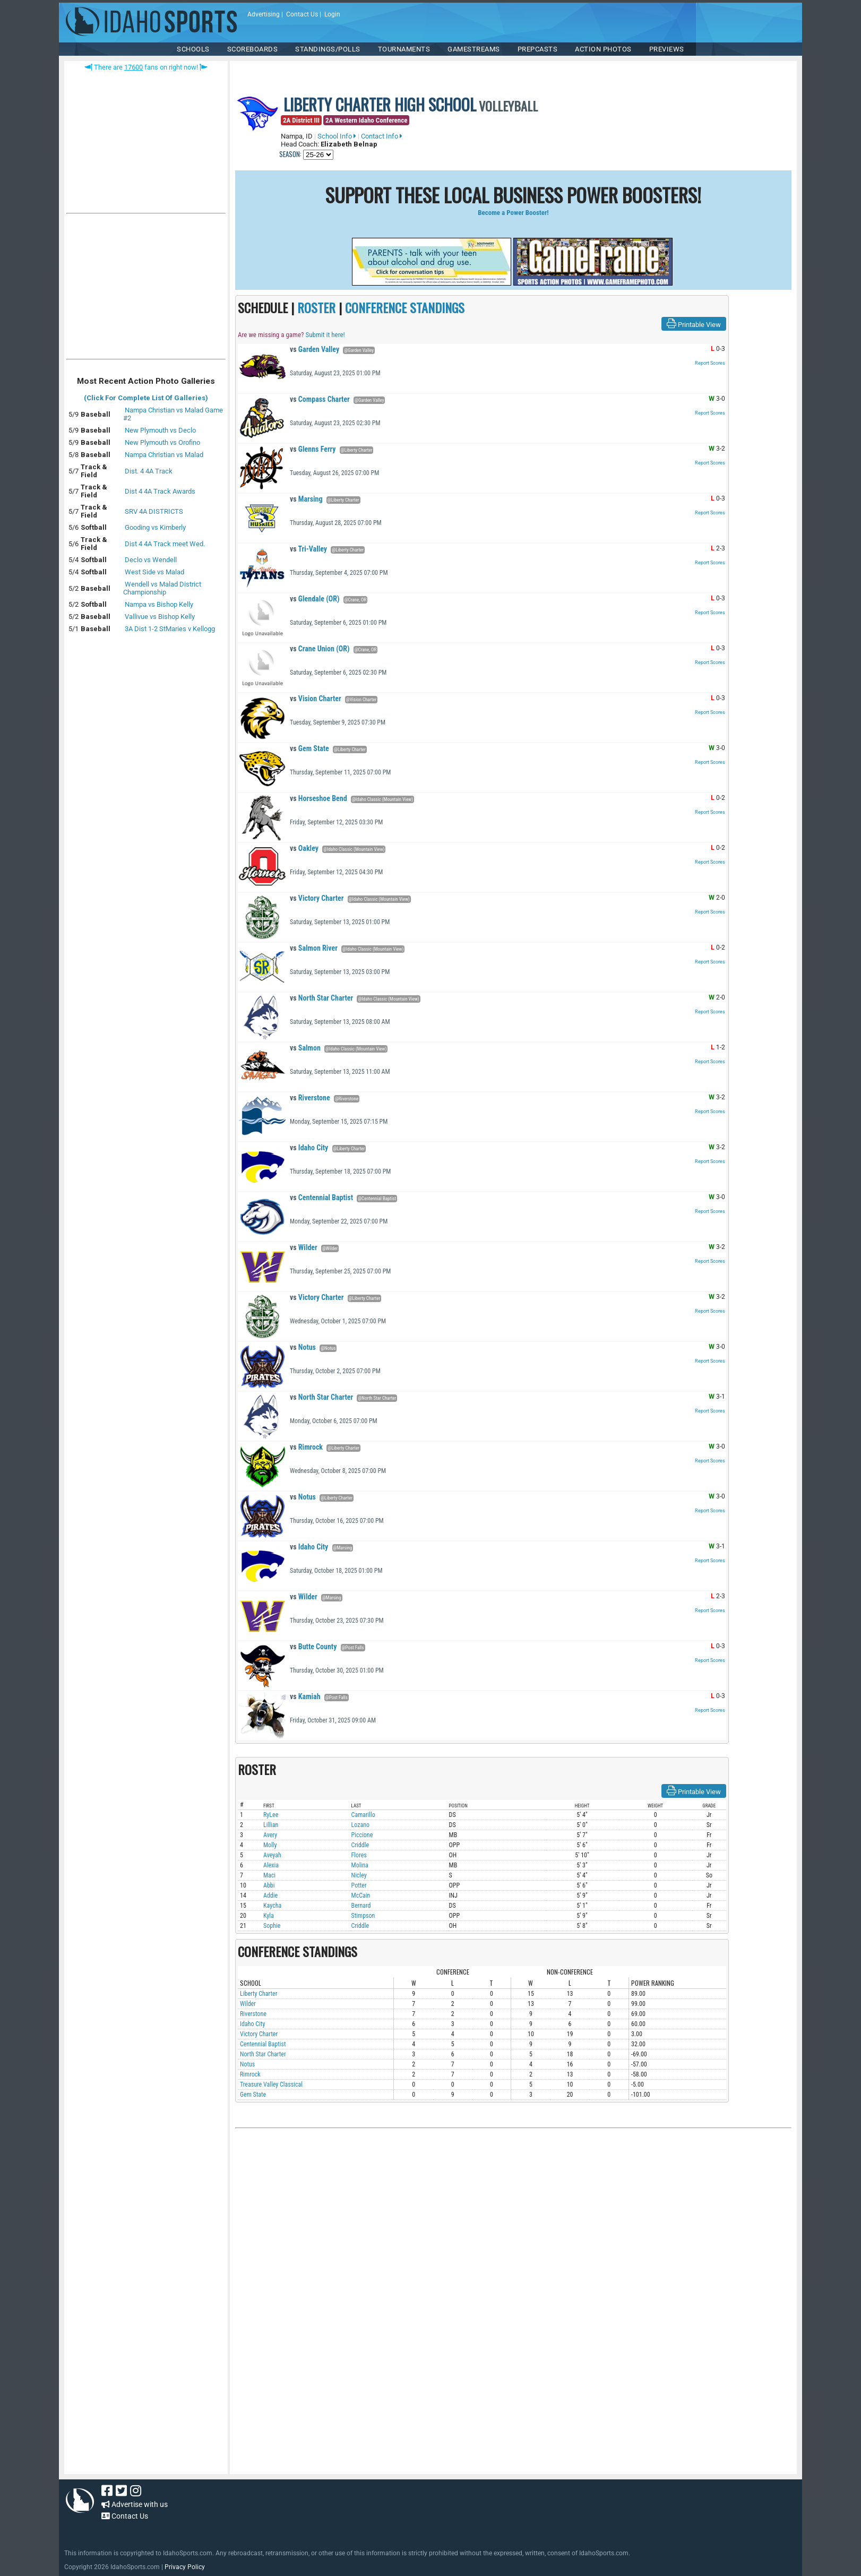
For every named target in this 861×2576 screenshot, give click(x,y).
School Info (336, 136)
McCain (361, 1895)
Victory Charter (316, 898)
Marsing (306, 499)
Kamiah (305, 1696)
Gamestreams (473, 49)
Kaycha (272, 1905)
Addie (270, 1895)
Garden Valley (314, 349)
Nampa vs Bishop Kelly (159, 604)
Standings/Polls (327, 49)
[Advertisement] (146, 288)
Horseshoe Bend (318, 798)
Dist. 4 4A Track (149, 471)
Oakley (304, 848)
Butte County (313, 1646)
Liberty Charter (258, 1993)
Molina (359, 1865)
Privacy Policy (185, 2567)
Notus (303, 1347)
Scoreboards (252, 49)
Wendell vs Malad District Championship (162, 588)
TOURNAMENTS (404, 49)
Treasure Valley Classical (271, 2084)
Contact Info (381, 136)
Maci (269, 1875)
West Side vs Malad (154, 572)
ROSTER (316, 307)
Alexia (271, 1865)
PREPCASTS (538, 49)
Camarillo (363, 1815)
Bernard (361, 1905)
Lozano (360, 1825)
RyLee (270, 1815)
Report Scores (710, 363)
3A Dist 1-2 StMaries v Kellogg (170, 629)
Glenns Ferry (313, 449)
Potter (359, 1885)
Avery (270, 1835)
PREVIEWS (666, 49)
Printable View (694, 324)
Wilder (303, 1247)
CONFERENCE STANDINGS (404, 307)
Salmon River (314, 948)
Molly (270, 1845)
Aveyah (272, 1855)
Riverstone (310, 1097)
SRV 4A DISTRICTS (154, 511)
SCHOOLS (193, 49)
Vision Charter (315, 698)
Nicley (359, 1875)
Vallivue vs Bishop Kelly (160, 617)
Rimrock (306, 1447)
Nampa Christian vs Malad (164, 455)
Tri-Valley (308, 549)
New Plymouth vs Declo (160, 430)
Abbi (269, 1885)
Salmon (305, 1048)
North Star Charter (321, 998)
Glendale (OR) (314, 599)
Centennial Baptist (321, 1197)
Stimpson (363, 1915)
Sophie (271, 1925)
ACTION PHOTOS (603, 49)
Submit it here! (325, 335)
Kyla (268, 1915)
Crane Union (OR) (319, 648)
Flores (359, 1855)
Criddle (360, 1845)
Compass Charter (320, 399)
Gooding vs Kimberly (155, 527)
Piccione (362, 1835)
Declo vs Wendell (151, 560)
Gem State (309, 748)
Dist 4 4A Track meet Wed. (165, 544)
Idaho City (309, 1147)
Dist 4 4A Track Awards (160, 491)
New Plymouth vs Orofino (162, 442)
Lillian (270, 1825)
